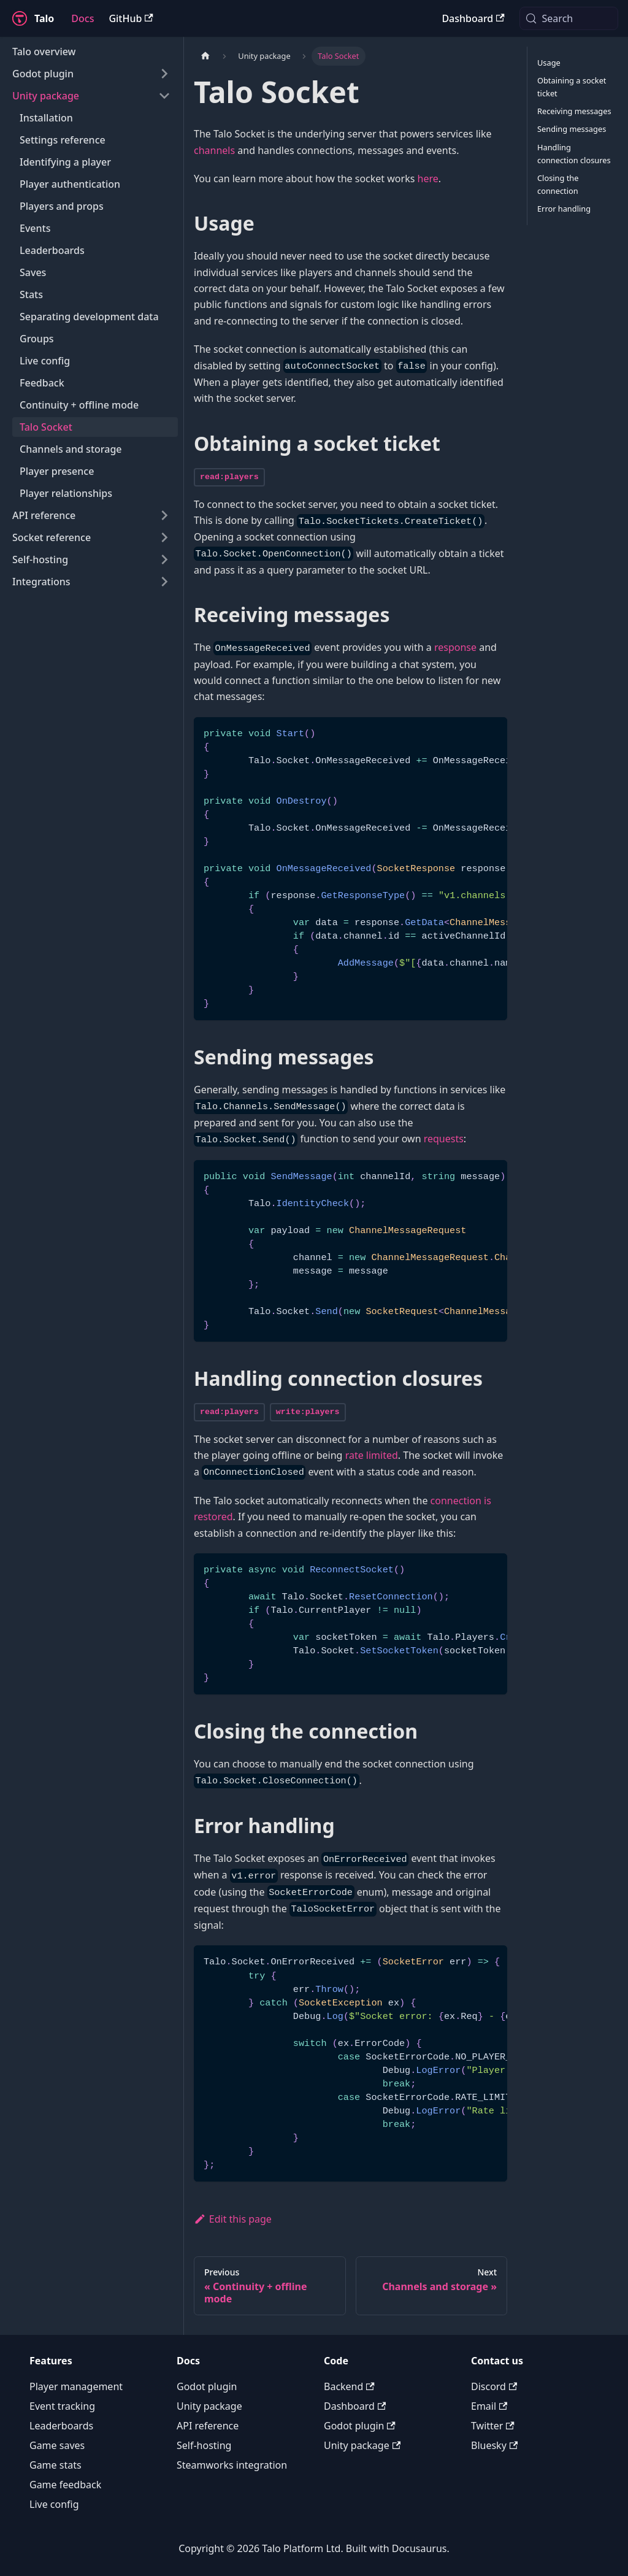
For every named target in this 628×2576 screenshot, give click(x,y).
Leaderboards (61, 2425)
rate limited (371, 1455)
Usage (549, 62)
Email (489, 2406)
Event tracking (62, 2406)
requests (444, 1138)
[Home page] (205, 56)
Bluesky (494, 2445)
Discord (494, 2386)
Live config (54, 2504)
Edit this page (233, 2219)
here (428, 178)
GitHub (131, 18)
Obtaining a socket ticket (571, 87)
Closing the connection (557, 184)
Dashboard (473, 18)
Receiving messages (574, 111)
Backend (349, 2386)
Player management (76, 2386)
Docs (82, 18)
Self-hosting (204, 2445)
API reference (208, 2425)
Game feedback (65, 2484)
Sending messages (571, 128)
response (455, 647)
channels (214, 150)
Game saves (57, 2445)
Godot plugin (207, 2386)
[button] (91, 73)
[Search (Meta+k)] (568, 18)
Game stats (55, 2465)
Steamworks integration (232, 2465)
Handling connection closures (574, 154)
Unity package (209, 2406)
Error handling (564, 208)
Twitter (493, 2425)
